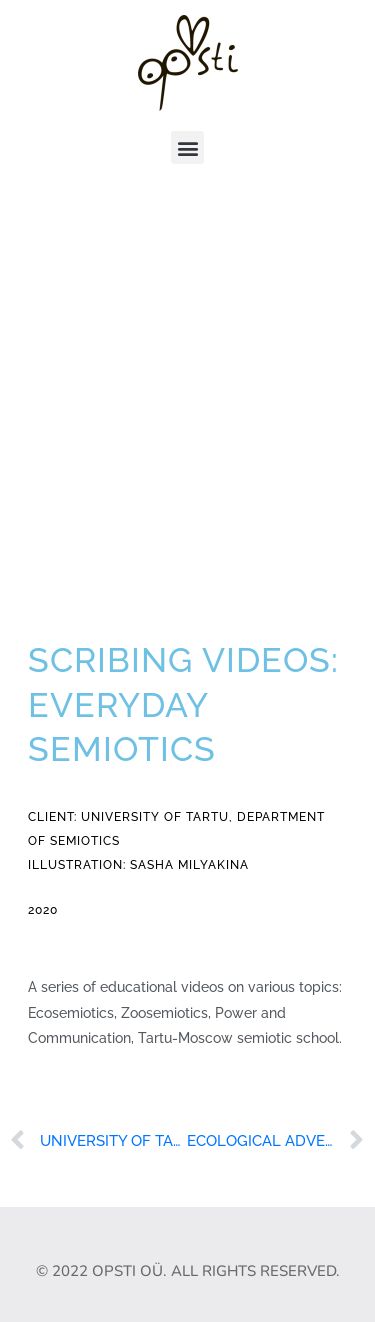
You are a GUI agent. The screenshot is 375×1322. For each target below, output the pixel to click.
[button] (187, 147)
